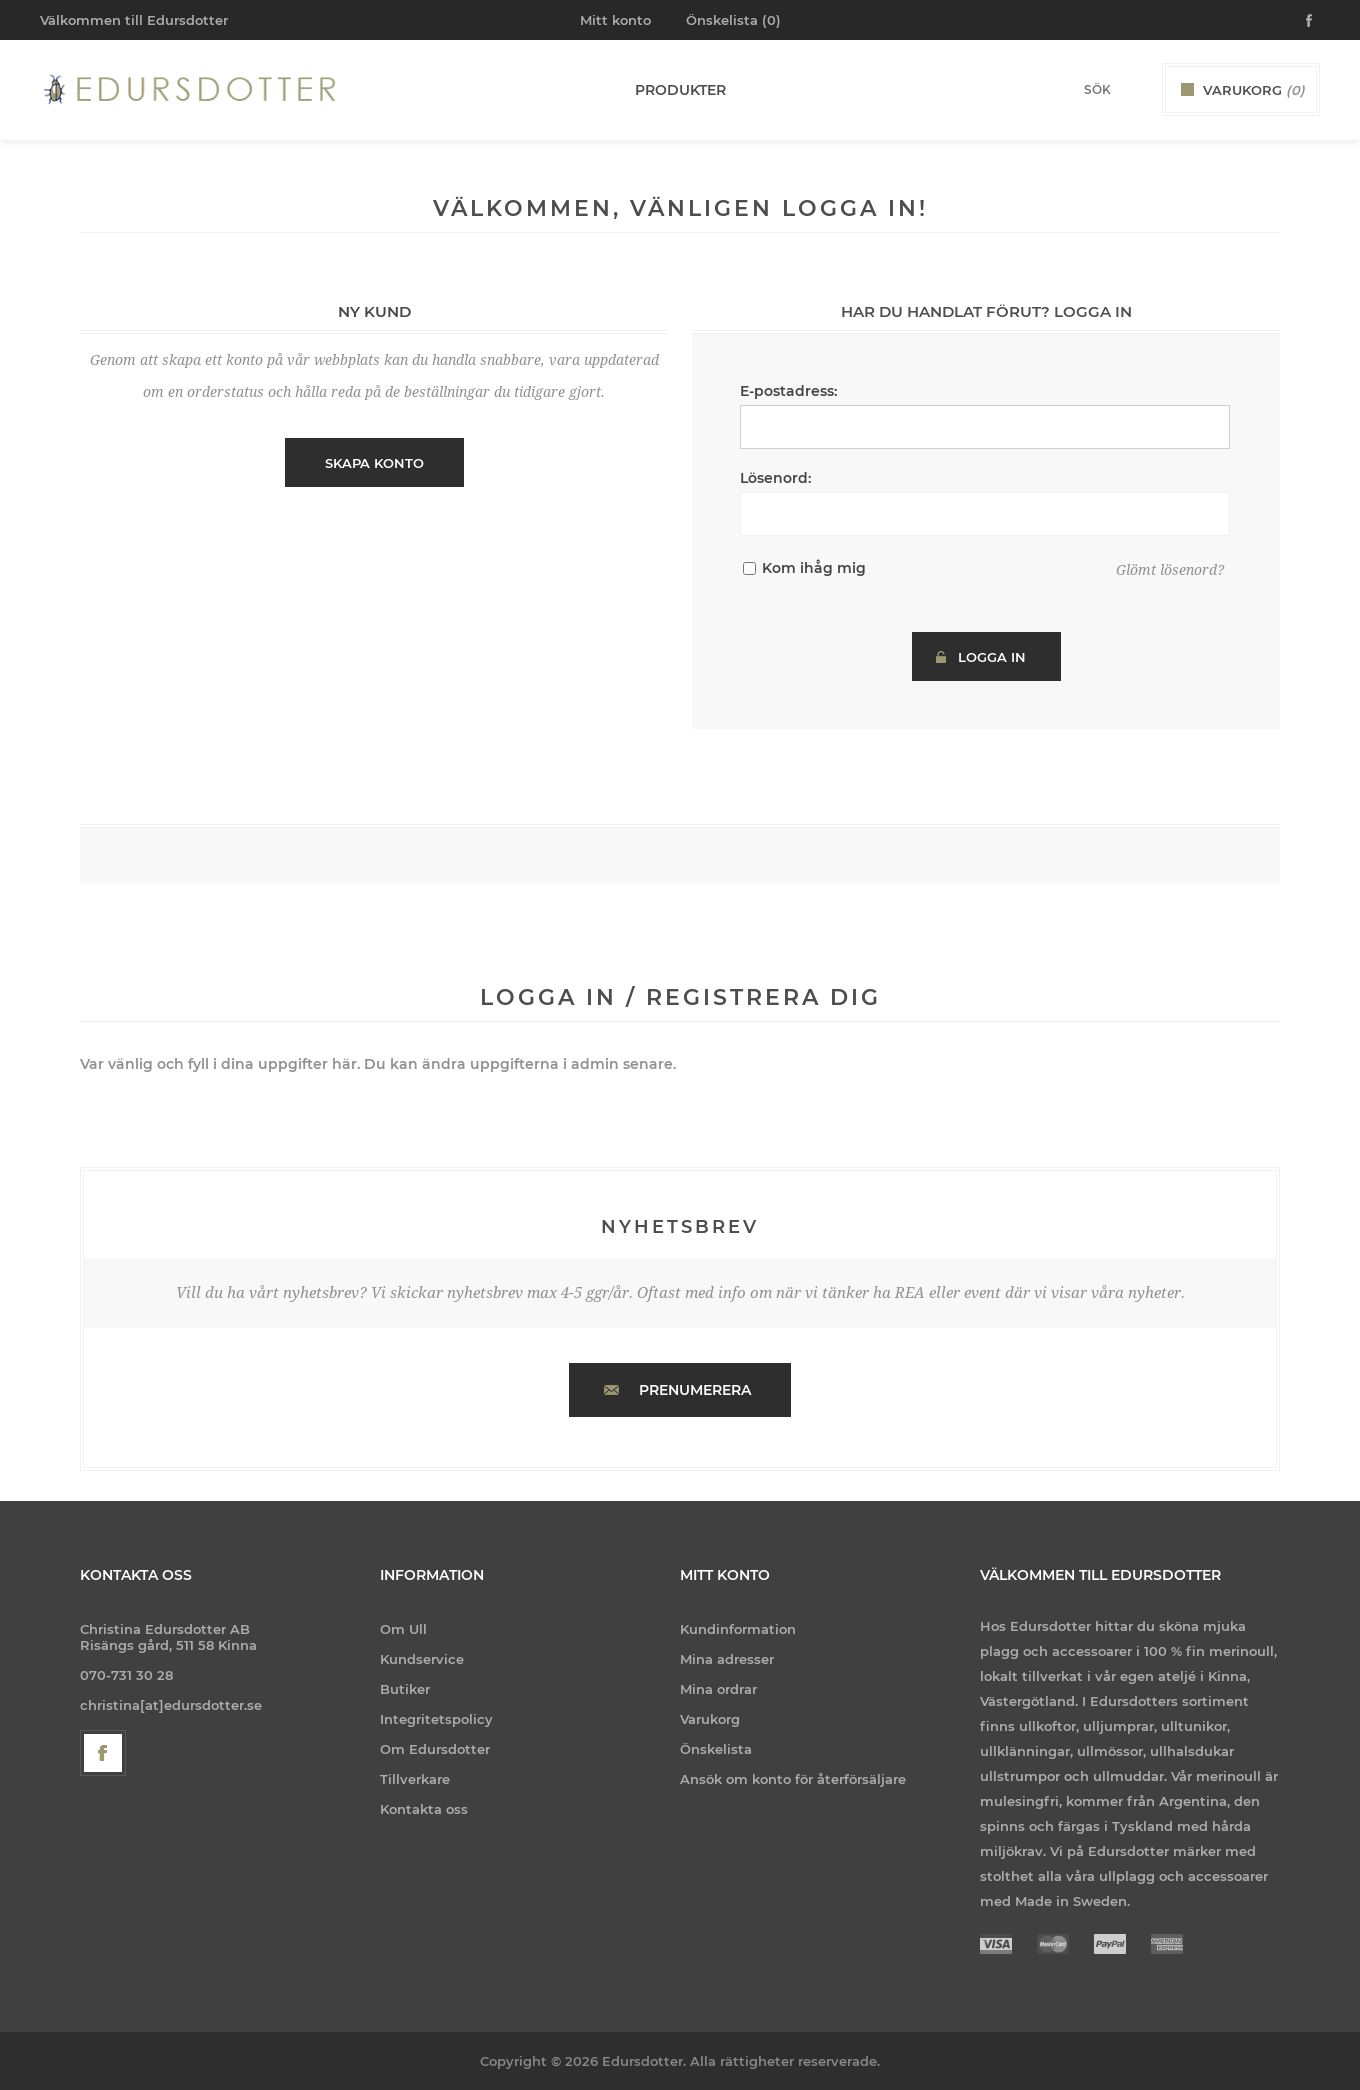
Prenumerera (695, 1390)
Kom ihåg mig (814, 568)
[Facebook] (103, 1753)
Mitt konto (615, 20)
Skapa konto (374, 463)
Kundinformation (738, 1629)
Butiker (405, 1689)
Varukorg (710, 1719)
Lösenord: (775, 478)
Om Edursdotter (435, 1749)
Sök (1131, 89)
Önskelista (716, 1749)
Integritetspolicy (436, 1719)
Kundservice (422, 1659)
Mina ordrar (718, 1689)
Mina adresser (727, 1659)
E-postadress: (788, 391)
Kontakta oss (424, 1809)
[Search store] (1071, 89)
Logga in (992, 657)
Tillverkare (415, 1779)
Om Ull (403, 1629)
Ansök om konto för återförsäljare (793, 1779)
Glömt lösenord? (1170, 570)
